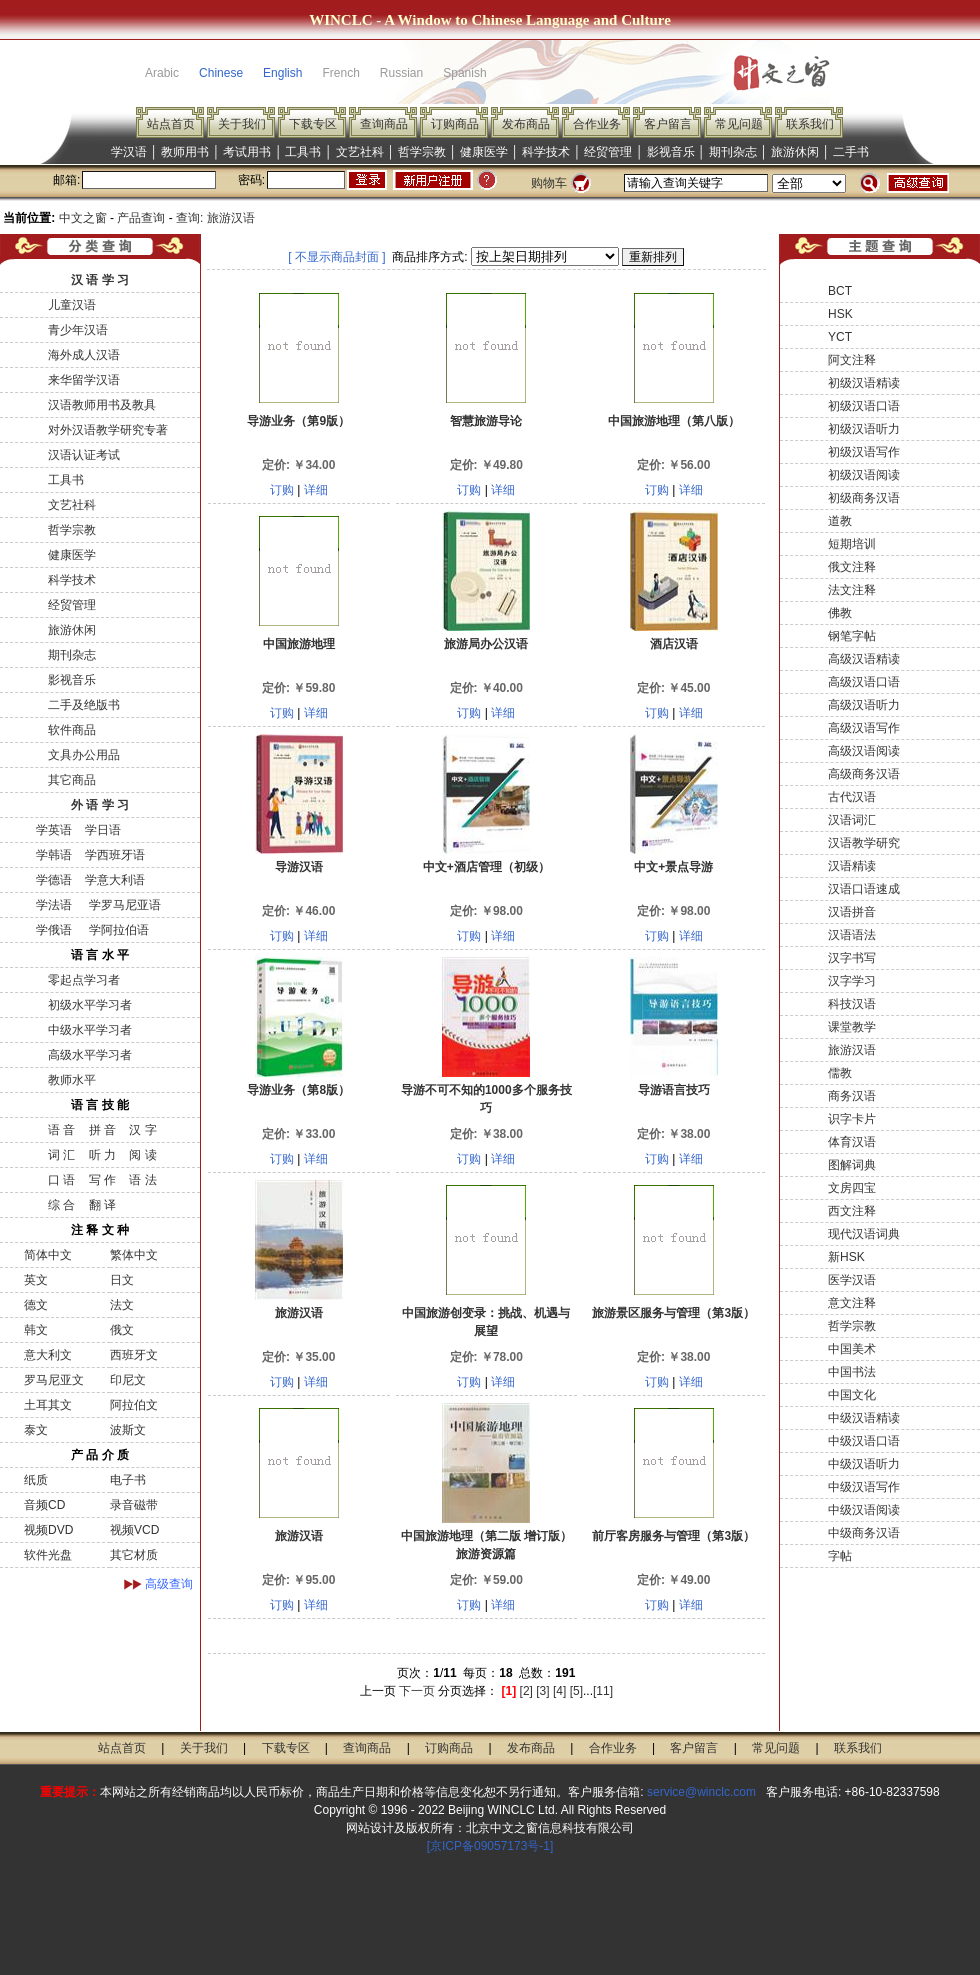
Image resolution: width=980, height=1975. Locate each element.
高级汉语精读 (864, 659)
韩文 (36, 1330)
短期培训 (852, 544)
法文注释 (852, 590)
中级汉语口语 (864, 1441)
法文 (122, 1305)
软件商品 (72, 730)
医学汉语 (852, 1280)
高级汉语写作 (864, 728)
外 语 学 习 (100, 805)
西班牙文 (134, 1355)
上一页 (378, 1691)
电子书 (128, 1480)
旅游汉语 (299, 1313)
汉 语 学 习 (100, 280)
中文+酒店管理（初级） (486, 867)
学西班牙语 (115, 855)
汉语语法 (852, 935)
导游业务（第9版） (298, 421)
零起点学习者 (84, 980)
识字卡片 (852, 1119)
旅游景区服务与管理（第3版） (673, 1313)
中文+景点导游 (673, 867)
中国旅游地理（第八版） (674, 421)
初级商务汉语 (864, 498)
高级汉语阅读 (864, 751)
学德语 (54, 880)
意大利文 (48, 1355)
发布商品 (526, 124)
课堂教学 (852, 1027)
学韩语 (54, 855)
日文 (122, 1280)
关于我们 (242, 124)
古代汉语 (852, 797)
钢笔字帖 (852, 636)
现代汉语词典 (864, 1234)
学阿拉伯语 (116, 930)
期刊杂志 (733, 152)
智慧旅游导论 (486, 421)
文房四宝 (852, 1188)
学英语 (54, 830)
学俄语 (54, 930)
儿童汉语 (72, 305)
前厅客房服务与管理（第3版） (673, 1536)
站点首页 (171, 124)
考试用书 (247, 152)
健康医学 (484, 152)
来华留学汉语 (84, 380)
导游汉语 (299, 867)
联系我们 (810, 124)
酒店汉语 (674, 644)
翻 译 (102, 1205)
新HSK (846, 1257)
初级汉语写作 (864, 452)
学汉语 (129, 152)
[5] (576, 1691)
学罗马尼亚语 (122, 905)
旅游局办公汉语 (486, 644)
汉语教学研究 (864, 843)
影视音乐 (671, 152)
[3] (542, 1691)
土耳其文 (48, 1405)
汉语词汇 (852, 820)
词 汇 (61, 1155)
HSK (840, 314)
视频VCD (134, 1530)
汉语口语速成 (864, 889)
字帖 (840, 1556)
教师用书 (185, 152)
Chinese (221, 73)
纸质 (36, 1480)
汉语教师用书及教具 (102, 405)
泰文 (36, 1430)
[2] (526, 1691)
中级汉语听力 (864, 1464)
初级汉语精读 (864, 383)
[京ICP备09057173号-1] (490, 1846)
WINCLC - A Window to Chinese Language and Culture (490, 20)
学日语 (103, 830)
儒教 (840, 1073)
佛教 (840, 613)
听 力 (102, 1155)
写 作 (102, 1180)
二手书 (851, 152)
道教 (840, 521)
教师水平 (72, 1080)
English (282, 73)
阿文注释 (852, 360)
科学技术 (546, 152)
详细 (316, 490)
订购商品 (455, 124)
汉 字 (142, 1130)
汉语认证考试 (84, 455)
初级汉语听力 (864, 429)
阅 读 (142, 1155)
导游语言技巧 (674, 1090)
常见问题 (739, 124)
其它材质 (134, 1555)
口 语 (61, 1180)
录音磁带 (134, 1505)
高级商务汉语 (864, 774)
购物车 (549, 183)
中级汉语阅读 (864, 1510)
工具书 (303, 152)
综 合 (61, 1205)
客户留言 (668, 124)
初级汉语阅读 (864, 475)
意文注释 (852, 1303)
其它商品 (72, 780)
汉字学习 (852, 981)
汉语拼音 (852, 912)
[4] (559, 1691)
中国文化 (852, 1395)
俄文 (122, 1330)
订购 (282, 490)
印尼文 (128, 1380)
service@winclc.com (701, 1792)
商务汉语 (852, 1096)
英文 (36, 1280)
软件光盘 (48, 1555)
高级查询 (169, 1584)
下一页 (417, 1691)
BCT (840, 291)
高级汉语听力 (864, 705)
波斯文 (128, 1430)
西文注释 (852, 1211)
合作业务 (597, 124)
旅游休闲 (795, 152)
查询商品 (384, 124)
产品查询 (141, 218)
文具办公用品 (84, 755)
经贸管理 (608, 152)
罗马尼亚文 (54, 1380)
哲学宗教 (422, 152)
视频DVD (48, 1530)
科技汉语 (852, 1004)
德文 (36, 1305)
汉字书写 (852, 958)
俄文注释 (852, 567)
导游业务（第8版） (298, 1090)
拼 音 (102, 1130)
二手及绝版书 (84, 705)
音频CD (44, 1505)
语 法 (142, 1180)
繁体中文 (134, 1255)
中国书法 (852, 1372)
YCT (840, 337)
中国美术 (852, 1349)
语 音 (61, 1130)
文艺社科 (360, 152)
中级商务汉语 (864, 1533)
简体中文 (48, 1255)
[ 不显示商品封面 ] (336, 257)
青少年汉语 (78, 330)
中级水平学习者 (90, 1030)
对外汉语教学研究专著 (108, 430)
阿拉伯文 (134, 1405)
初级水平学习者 (90, 1005)
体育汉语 (852, 1142)
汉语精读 (852, 866)
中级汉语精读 (864, 1418)
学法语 (54, 905)
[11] (603, 1691)
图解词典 (852, 1165)
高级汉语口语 (864, 682)
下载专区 (313, 124)
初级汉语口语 (864, 406)
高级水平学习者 (90, 1055)
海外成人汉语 (84, 355)
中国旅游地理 (299, 644)
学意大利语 (115, 880)
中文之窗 (83, 218)
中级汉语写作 (864, 1487)
